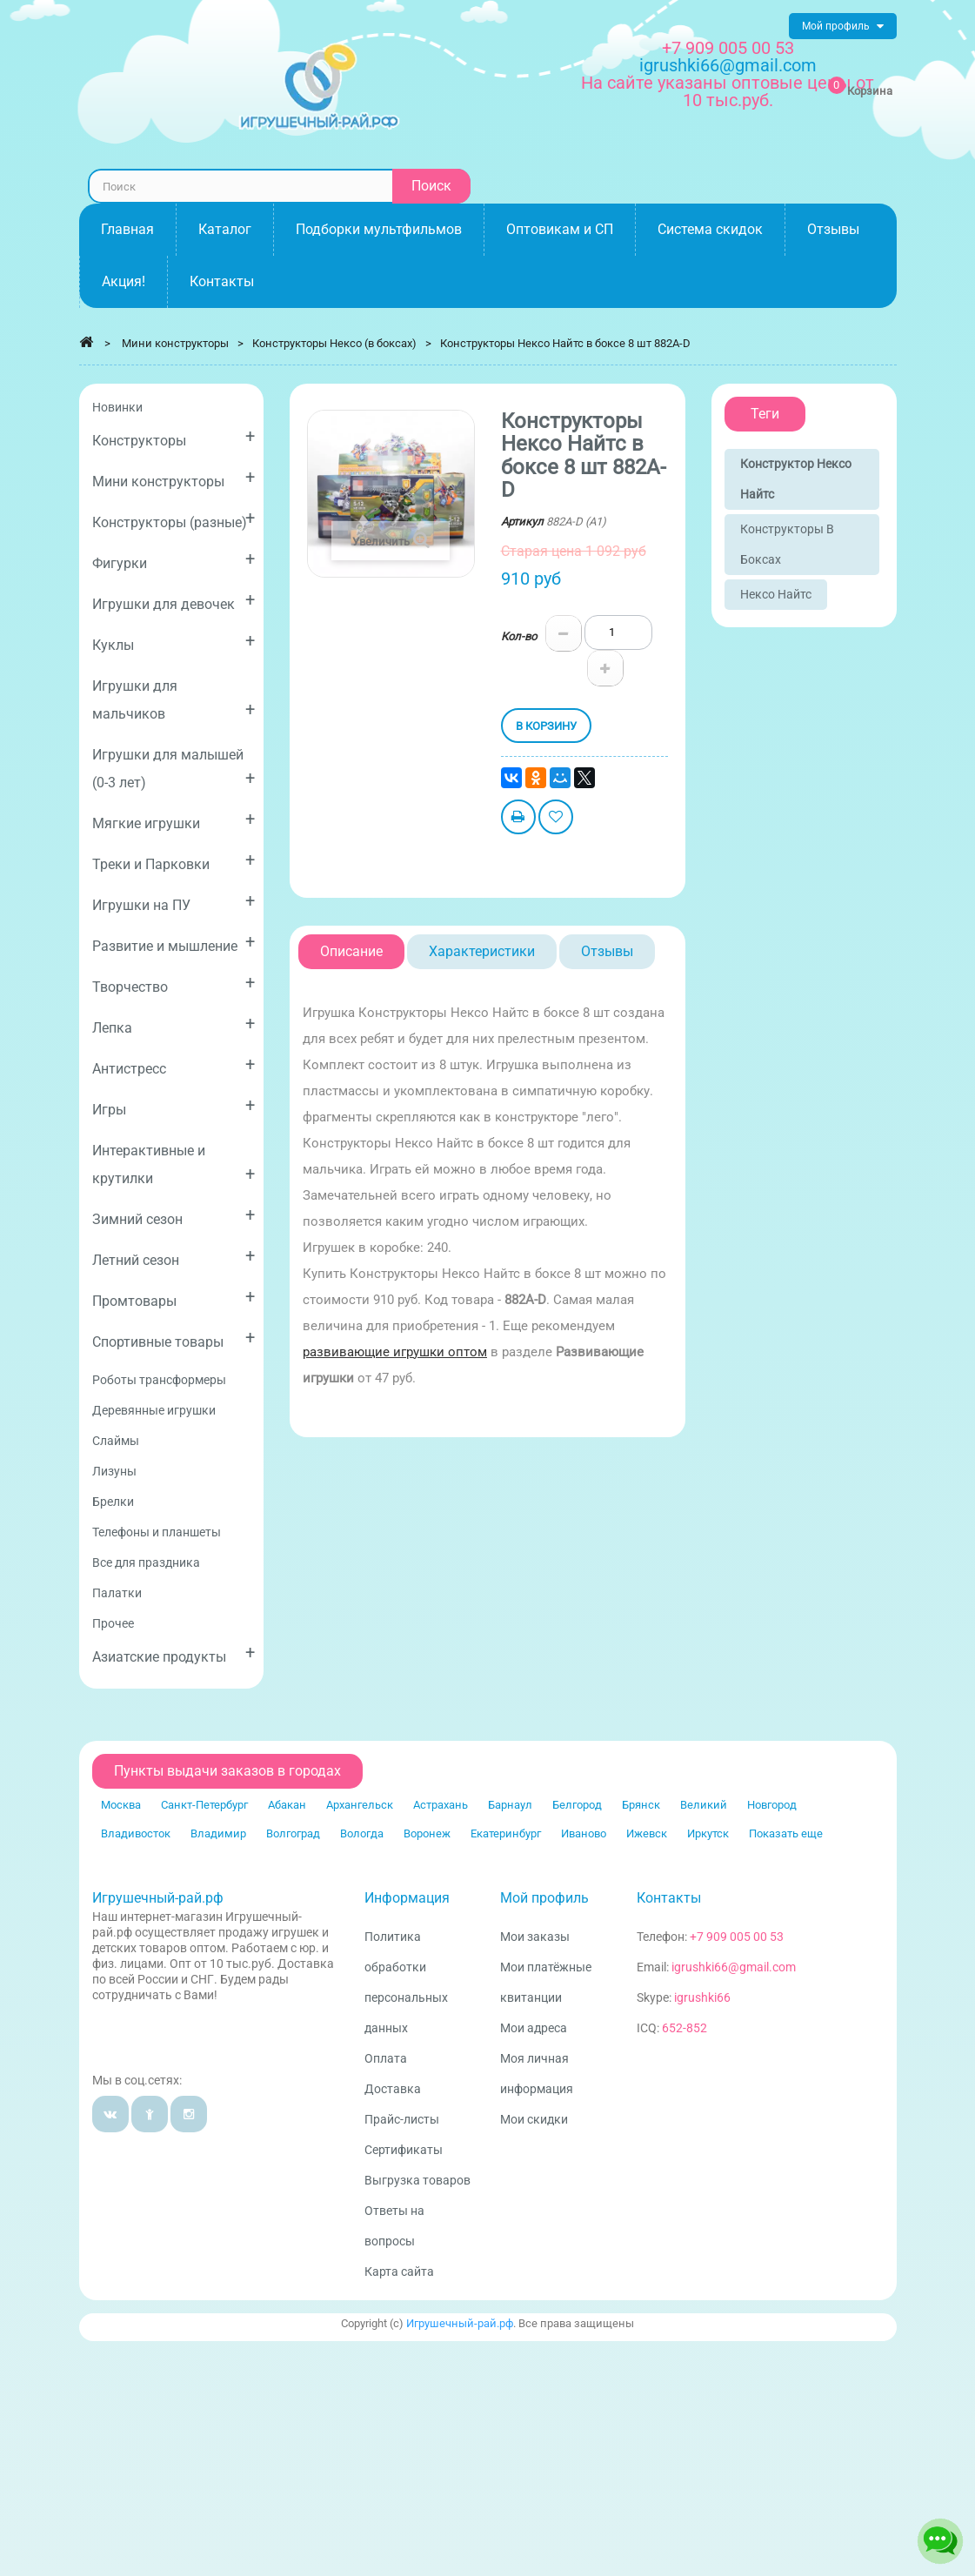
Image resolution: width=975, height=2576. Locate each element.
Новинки (117, 407)
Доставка (392, 2089)
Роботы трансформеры (159, 1380)
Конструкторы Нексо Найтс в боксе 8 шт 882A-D (565, 343)
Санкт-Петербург (204, 1804)
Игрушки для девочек (174, 600)
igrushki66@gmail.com (733, 1967)
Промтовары (174, 1297)
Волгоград (293, 1833)
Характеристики (482, 951)
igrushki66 (702, 1997)
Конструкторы (174, 437)
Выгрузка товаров (417, 2180)
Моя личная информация (536, 2073)
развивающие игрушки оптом (395, 1352)
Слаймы (115, 1441)
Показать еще (786, 1833)
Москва (121, 1804)
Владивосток (135, 1833)
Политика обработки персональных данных (406, 1982)
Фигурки (174, 560)
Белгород (577, 1804)
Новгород (772, 1804)
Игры (174, 1106)
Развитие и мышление (174, 942)
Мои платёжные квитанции (545, 1982)
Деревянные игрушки (154, 1410)
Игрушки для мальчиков (174, 700)
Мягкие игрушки (174, 820)
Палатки (117, 1593)
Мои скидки (534, 2119)
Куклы (174, 641)
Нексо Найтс (775, 594)
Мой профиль (544, 1898)
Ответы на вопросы (394, 2226)
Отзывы (607, 951)
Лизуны (114, 1471)
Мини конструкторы (174, 478)
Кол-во (519, 636)
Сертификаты (403, 2150)
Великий (703, 1804)
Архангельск (359, 1804)
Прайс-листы (401, 2119)
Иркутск (708, 1833)
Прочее (113, 1623)
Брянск (641, 1804)
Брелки (113, 1502)
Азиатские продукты (174, 1653)
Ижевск (646, 1833)
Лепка (174, 1024)
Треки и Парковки (174, 861)
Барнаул (510, 1804)
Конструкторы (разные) (174, 519)
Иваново (583, 1833)
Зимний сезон (174, 1216)
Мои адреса (533, 2028)
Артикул (522, 521)
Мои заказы (535, 1937)
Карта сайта (399, 2271)
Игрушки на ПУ (174, 901)
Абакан (287, 1804)
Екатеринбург (506, 1833)
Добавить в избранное (555, 819)
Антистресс (174, 1065)
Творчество (174, 983)
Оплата (385, 2058)
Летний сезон (174, 1256)
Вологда (362, 1833)
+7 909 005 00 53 (728, 47)
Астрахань (440, 1804)
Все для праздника (146, 1562)
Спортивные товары (174, 1338)
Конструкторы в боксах (787, 544)
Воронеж (427, 1833)
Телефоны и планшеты (156, 1532)
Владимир (218, 1833)
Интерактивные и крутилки (174, 1164)
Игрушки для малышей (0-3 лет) (174, 768)
